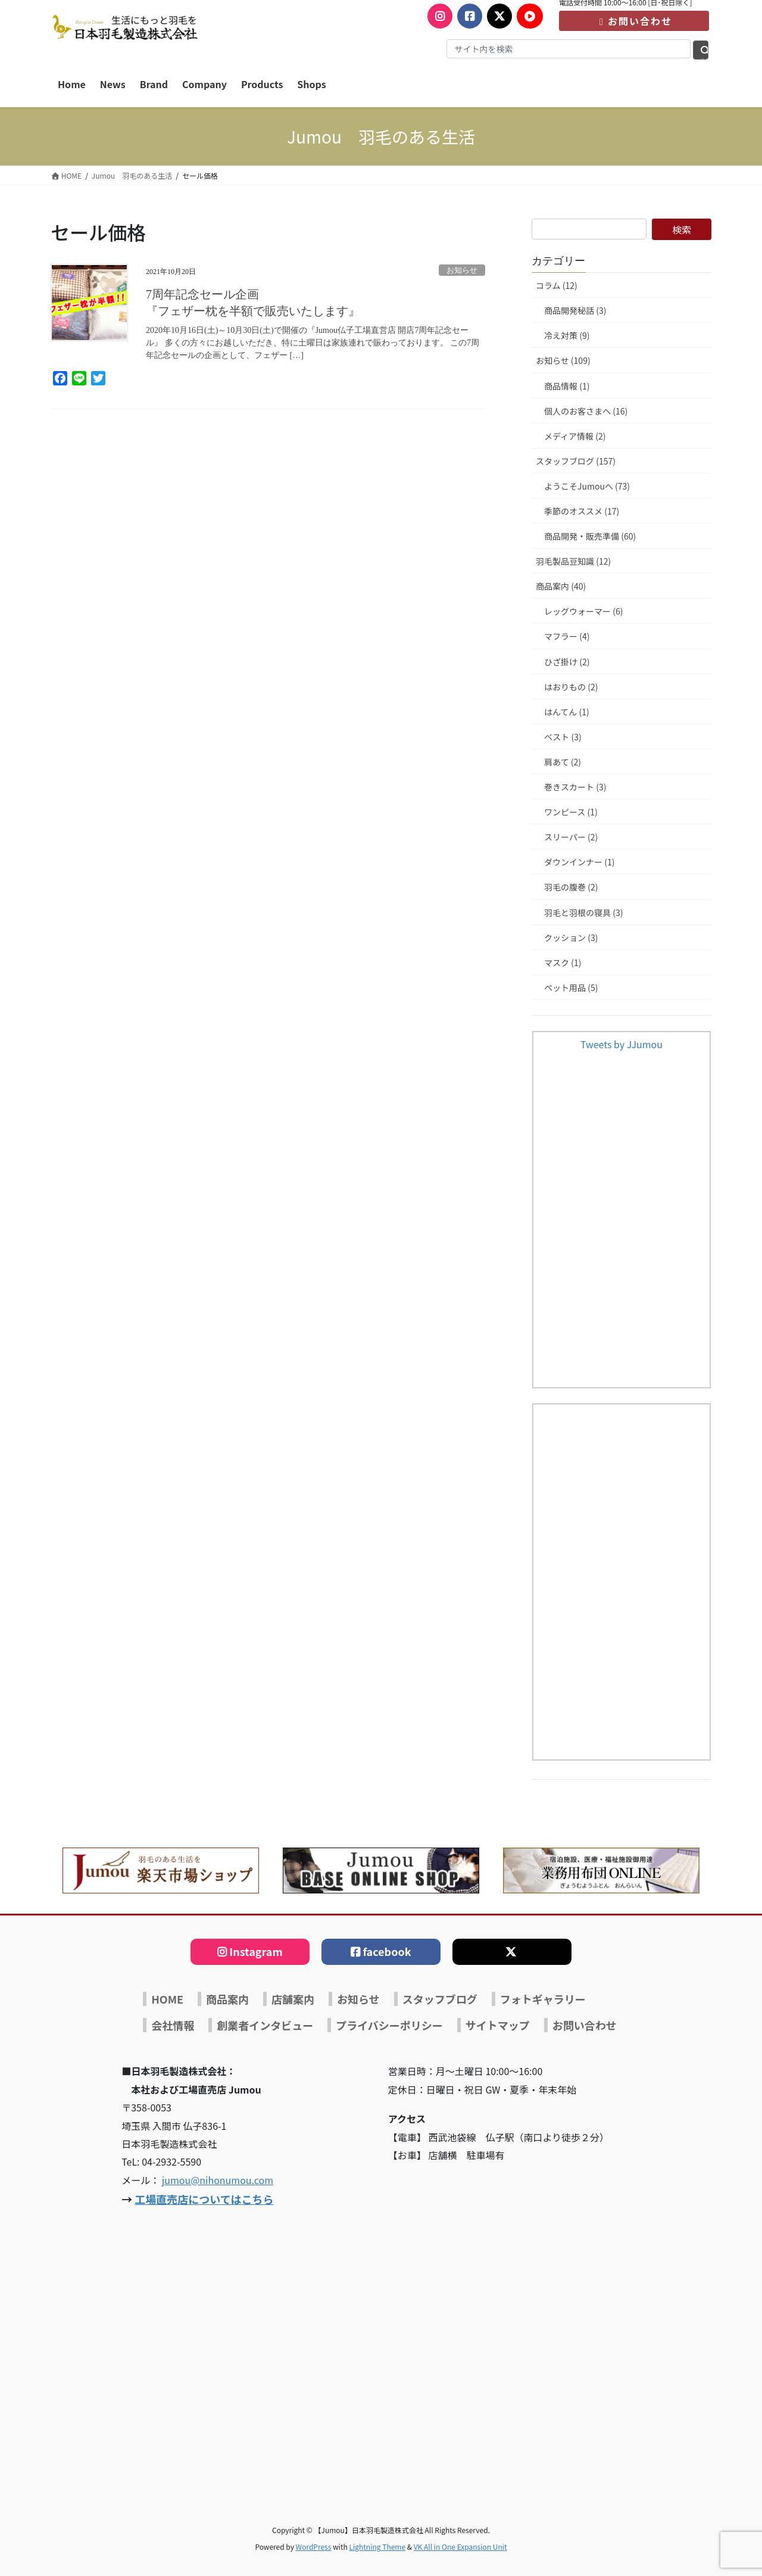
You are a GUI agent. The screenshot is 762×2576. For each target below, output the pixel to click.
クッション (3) (571, 937)
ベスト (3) (563, 737)
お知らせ (461, 270)
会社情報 (172, 2025)
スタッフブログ (439, 1999)
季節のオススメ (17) (581, 511)
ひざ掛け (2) (566, 662)
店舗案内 (292, 1999)
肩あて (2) (562, 762)
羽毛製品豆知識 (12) (573, 561)
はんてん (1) (566, 712)
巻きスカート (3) (575, 787)
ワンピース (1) (571, 812)
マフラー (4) (566, 636)
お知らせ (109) (563, 360)
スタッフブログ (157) (576, 461)
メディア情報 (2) (574, 436)
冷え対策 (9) (566, 335)
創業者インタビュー (265, 2025)
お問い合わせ (634, 21)
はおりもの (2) (571, 687)
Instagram (256, 1951)
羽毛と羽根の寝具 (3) (583, 912)
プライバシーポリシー (389, 2025)
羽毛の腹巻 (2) (571, 887)
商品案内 (227, 1999)
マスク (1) (562, 962)
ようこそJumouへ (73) (587, 486)
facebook (387, 1951)
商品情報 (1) (566, 386)
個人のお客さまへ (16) (585, 411)
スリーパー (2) (571, 837)
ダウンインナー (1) (579, 862)
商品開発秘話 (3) (575, 310)
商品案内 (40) (561, 586)
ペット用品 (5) (571, 987)
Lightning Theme (377, 2546)
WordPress (314, 2546)
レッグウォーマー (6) (583, 611)
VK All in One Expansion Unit (460, 2546)
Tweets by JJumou (621, 1044)
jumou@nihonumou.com (217, 2180)
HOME (167, 1999)
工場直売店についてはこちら (204, 2199)
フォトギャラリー (543, 1999)
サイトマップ (498, 2025)
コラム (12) (556, 285)
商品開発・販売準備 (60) (590, 536)
